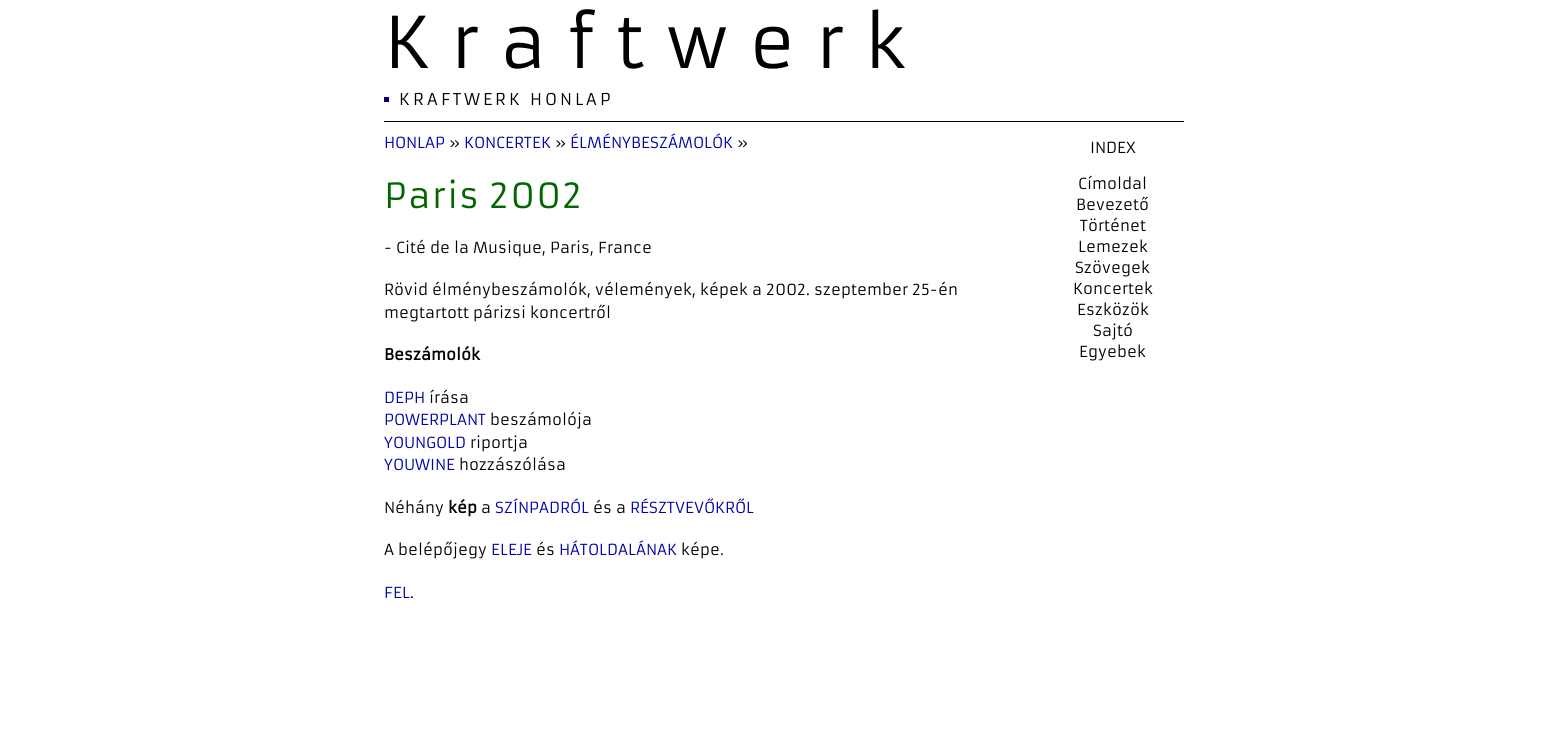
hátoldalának (618, 549)
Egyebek (1112, 351)
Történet (1113, 225)
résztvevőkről (692, 507)
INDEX (1113, 147)
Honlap (414, 142)
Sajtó (1113, 330)
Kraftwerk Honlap (506, 99)
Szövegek (1112, 267)
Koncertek (507, 142)
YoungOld (425, 442)
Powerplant (435, 419)
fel (397, 592)
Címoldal (1112, 183)
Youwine (419, 464)
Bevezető (1112, 204)
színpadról (542, 507)
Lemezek (1113, 246)
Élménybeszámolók (651, 142)
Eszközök (1113, 309)
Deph (404, 397)
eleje (511, 549)
